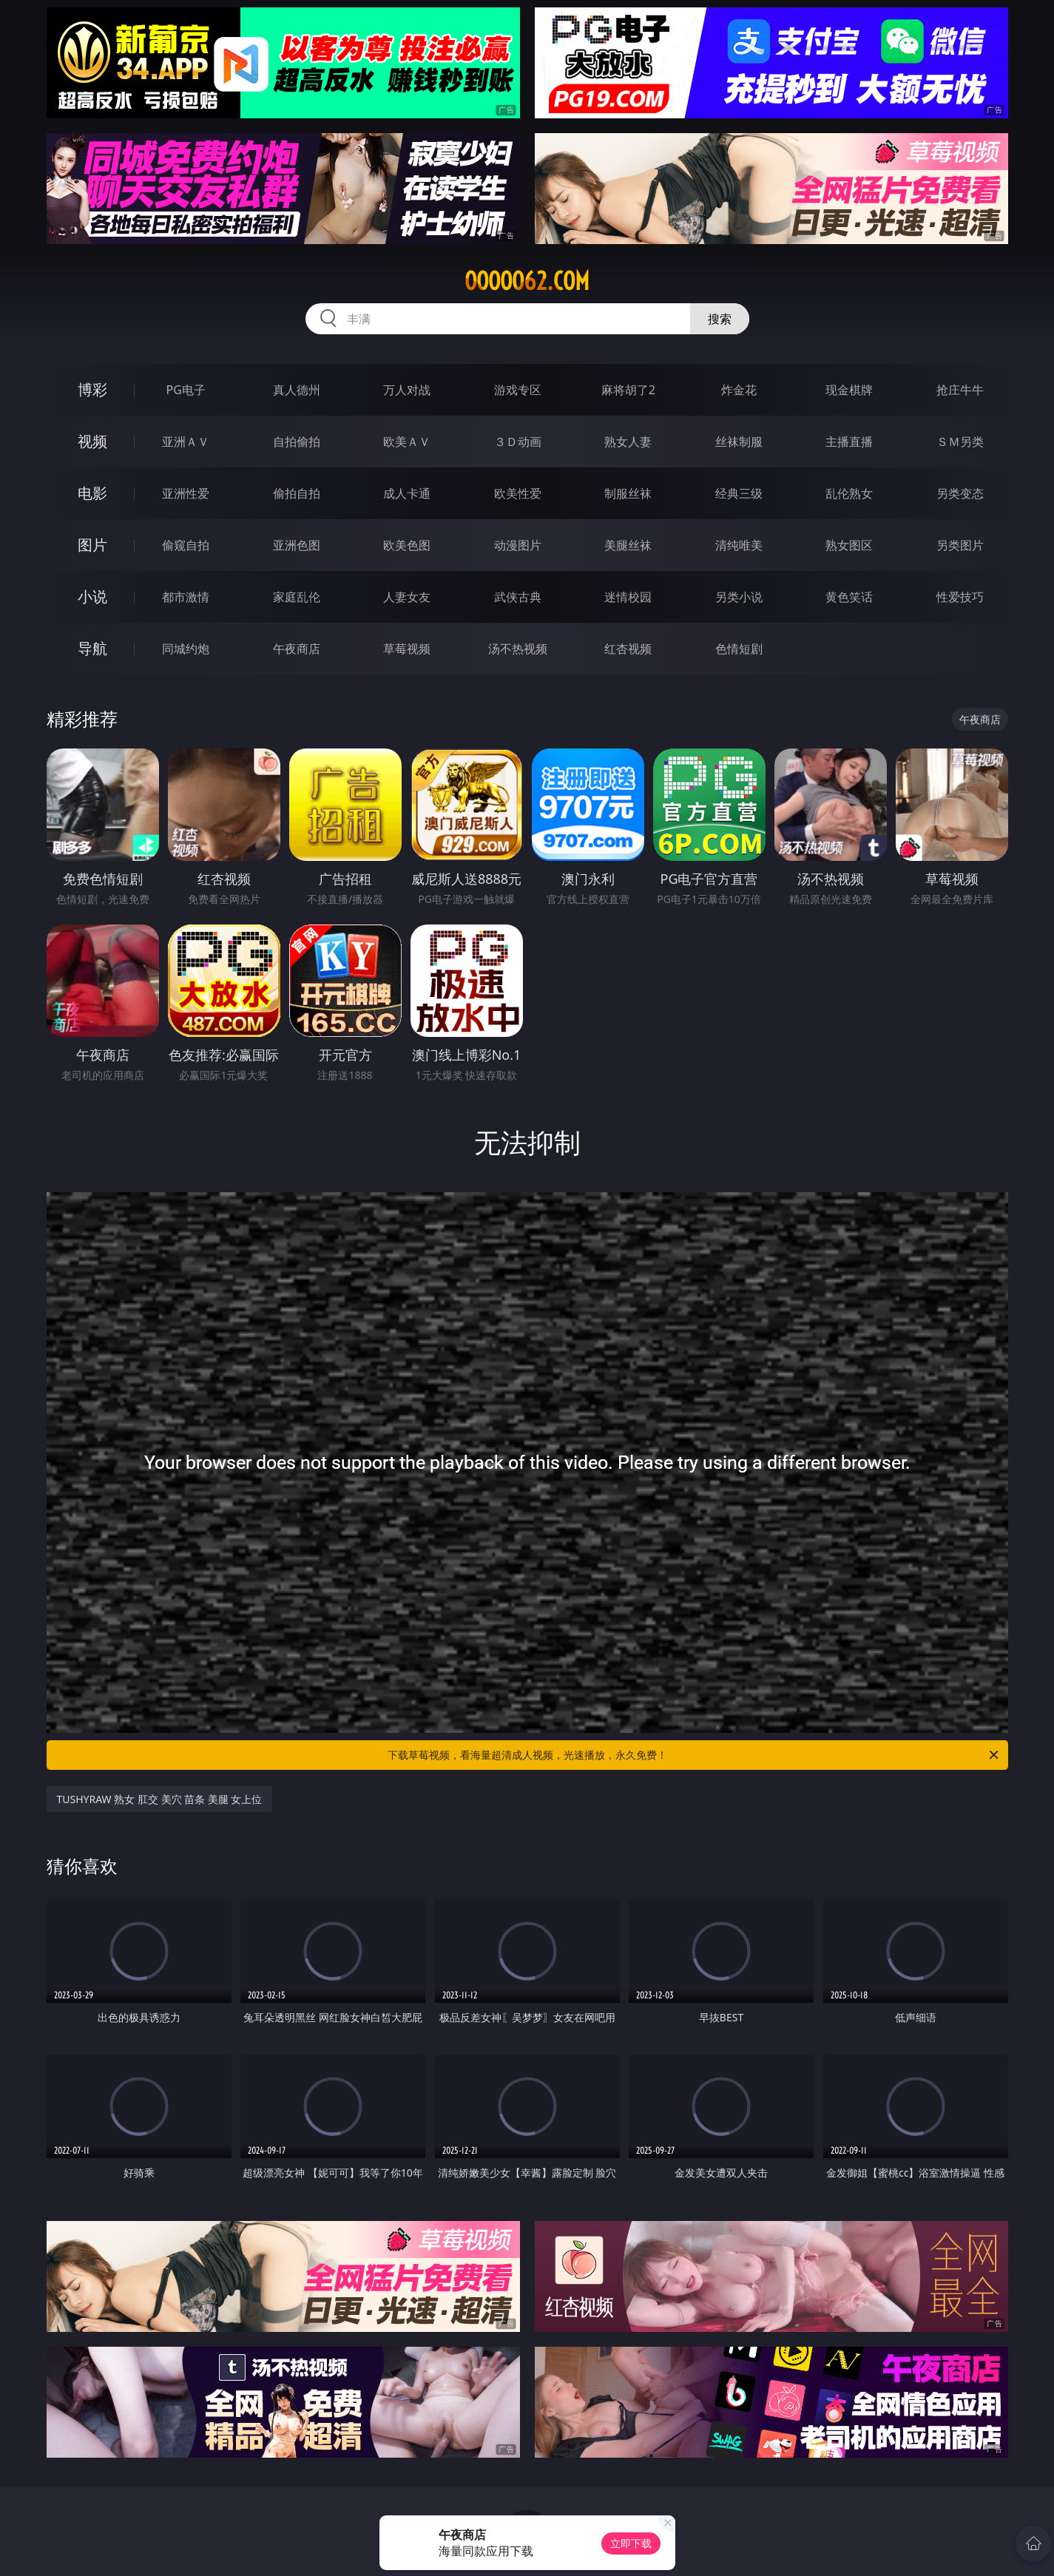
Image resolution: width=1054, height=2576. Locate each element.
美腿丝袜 (628, 545)
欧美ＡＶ (406, 441)
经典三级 (739, 493)
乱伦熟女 (849, 493)
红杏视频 (628, 648)
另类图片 (960, 545)
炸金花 (739, 390)
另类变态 (960, 493)
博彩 (92, 389)
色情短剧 (739, 648)
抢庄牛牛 (960, 390)
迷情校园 (628, 597)
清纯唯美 (739, 545)
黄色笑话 (849, 597)
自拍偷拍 (296, 441)
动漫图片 (517, 545)
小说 (92, 596)
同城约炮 (185, 648)
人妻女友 (406, 597)
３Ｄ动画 (517, 441)
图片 (92, 545)
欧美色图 (406, 545)
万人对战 (406, 390)
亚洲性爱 (185, 493)
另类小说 (739, 597)
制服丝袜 (628, 493)
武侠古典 (517, 597)
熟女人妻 (628, 441)
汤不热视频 (517, 648)
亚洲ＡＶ (185, 441)
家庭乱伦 (296, 597)
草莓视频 (406, 648)
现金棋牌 (849, 390)
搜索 (720, 319)
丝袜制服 (739, 441)
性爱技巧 (960, 597)
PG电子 (186, 390)
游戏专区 (517, 390)
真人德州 (296, 390)
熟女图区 (849, 545)
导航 (92, 648)
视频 (92, 441)
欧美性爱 (517, 493)
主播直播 (849, 441)
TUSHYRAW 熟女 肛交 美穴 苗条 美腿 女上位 (160, 1799)
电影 (92, 493)
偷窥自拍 (185, 545)
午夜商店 (296, 648)
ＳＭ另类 (960, 441)
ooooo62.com (527, 281)
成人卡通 (406, 493)
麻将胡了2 (628, 390)
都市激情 (185, 597)
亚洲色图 (296, 545)
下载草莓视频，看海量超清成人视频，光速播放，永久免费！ (694, 1755)
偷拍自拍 (296, 493)
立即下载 (631, 2543)
